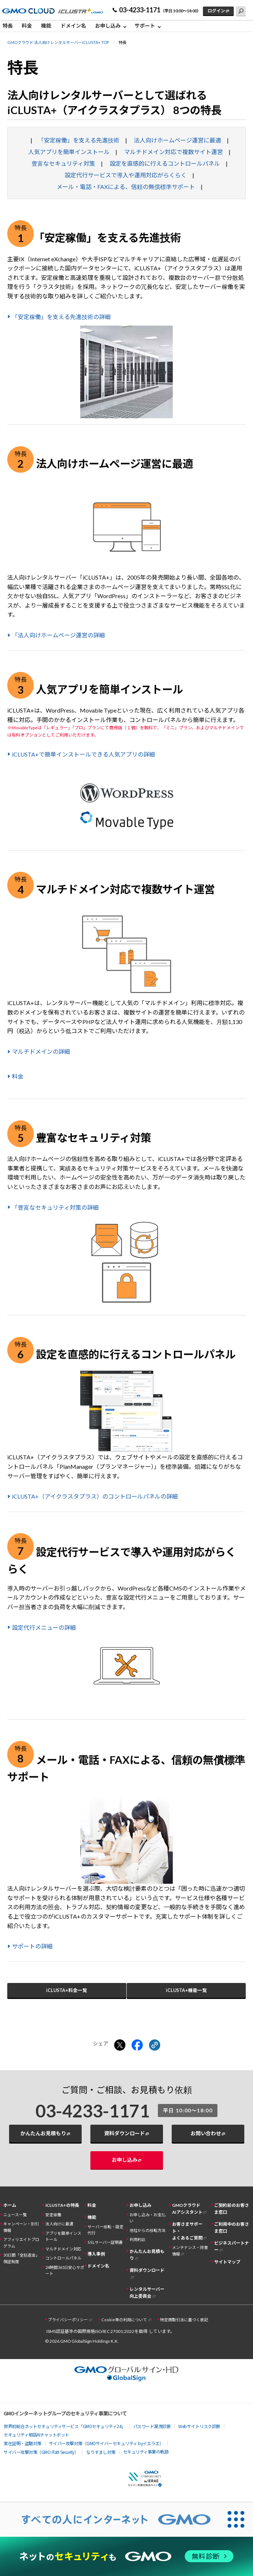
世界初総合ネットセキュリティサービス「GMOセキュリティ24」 (65, 2426)
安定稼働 (53, 2214)
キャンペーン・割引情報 (21, 2226)
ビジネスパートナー (231, 2246)
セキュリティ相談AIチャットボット (36, 2434)
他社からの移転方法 (148, 2230)
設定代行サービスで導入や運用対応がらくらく (126, 175)
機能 (46, 26)
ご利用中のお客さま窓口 (231, 2227)
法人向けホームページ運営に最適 (177, 140)
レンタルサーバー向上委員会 (147, 2292)
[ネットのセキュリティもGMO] (126, 2556)
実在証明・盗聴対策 (22, 2443)
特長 (8, 26)
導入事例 (96, 2254)
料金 (27, 26)
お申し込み (108, 26)
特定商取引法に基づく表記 (184, 2319)
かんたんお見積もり (43, 2133)
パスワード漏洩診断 (152, 2426)
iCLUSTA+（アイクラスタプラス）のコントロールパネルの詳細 (95, 1496)
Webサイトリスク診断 (199, 2426)
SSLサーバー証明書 (105, 2242)
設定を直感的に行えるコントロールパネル (165, 163)
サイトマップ (227, 2262)
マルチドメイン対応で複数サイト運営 (173, 151)
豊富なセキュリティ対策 (63, 163)
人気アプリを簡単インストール (69, 151)
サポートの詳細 (32, 1946)
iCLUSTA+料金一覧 (66, 1990)
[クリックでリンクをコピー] (154, 2045)
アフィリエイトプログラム (21, 2242)
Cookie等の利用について (124, 2319)
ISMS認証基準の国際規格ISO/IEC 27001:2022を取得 (96, 2331)
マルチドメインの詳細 (41, 1051)
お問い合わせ (206, 2133)
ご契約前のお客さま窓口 (231, 2208)
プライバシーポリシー (68, 2319)
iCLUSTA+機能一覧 (186, 1990)
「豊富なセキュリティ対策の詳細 (55, 1207)
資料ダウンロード (124, 2133)
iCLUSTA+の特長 (62, 2205)
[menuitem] (9, 26)
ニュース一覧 (15, 2214)
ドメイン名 (73, 26)
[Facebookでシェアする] (137, 2045)
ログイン (216, 10)
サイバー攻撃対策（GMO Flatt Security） (41, 2452)
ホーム (9, 2205)
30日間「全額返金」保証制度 (21, 2258)
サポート (145, 26)
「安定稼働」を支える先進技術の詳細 (61, 316)
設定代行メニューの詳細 (44, 1627)
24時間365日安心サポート (64, 2270)
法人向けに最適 (59, 2223)
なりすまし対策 (100, 2452)
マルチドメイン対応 (63, 2248)
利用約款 (138, 2239)
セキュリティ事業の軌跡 (146, 2451)
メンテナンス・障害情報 (190, 2250)
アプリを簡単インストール (63, 2236)
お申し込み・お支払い (148, 2217)
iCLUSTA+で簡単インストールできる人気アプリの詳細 (83, 754)
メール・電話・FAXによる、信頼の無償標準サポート (126, 186)
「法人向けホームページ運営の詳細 (58, 635)
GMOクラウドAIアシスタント (187, 2208)
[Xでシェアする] (120, 2045)
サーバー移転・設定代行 (105, 2229)
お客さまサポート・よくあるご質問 (187, 2231)
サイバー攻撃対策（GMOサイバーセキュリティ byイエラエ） (106, 2443)
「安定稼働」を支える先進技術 (78, 140)
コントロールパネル (63, 2257)
